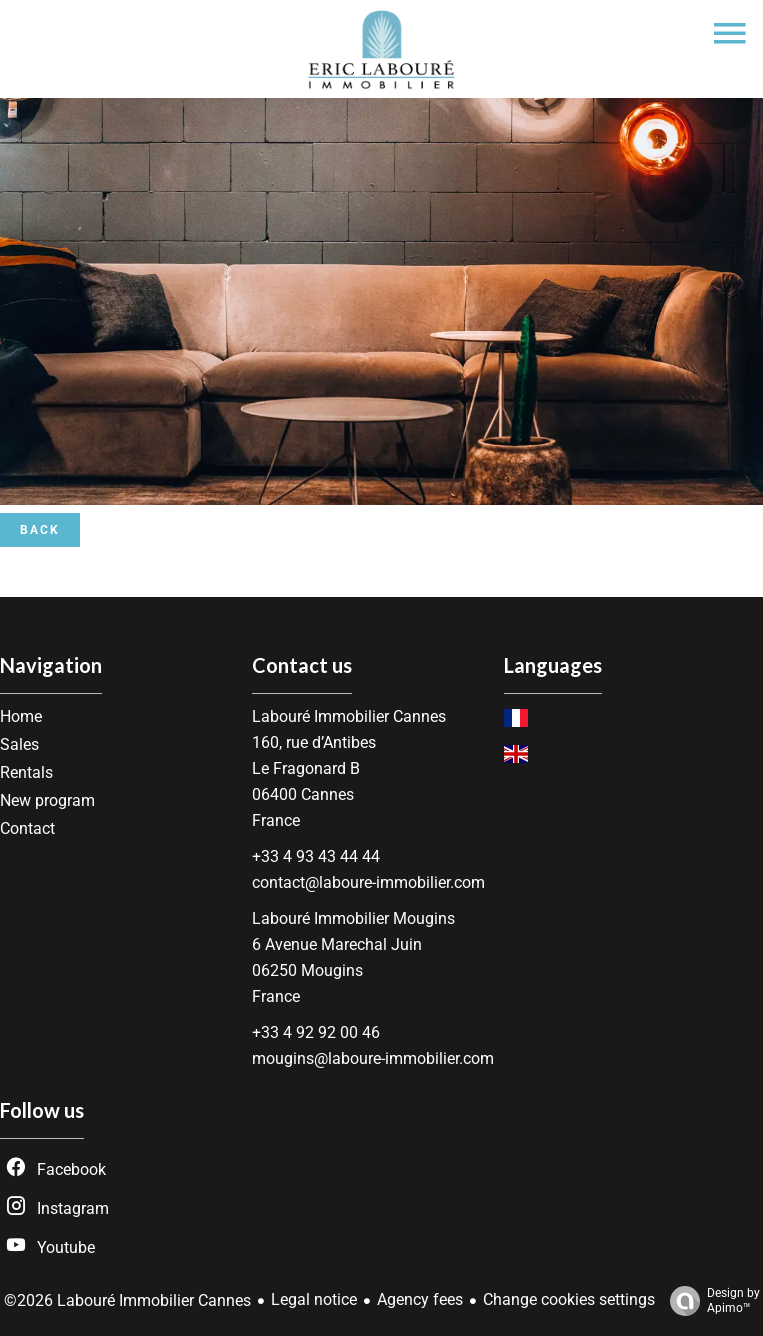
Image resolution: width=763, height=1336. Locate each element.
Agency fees (420, 1299)
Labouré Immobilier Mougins (353, 918)
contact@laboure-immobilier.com (368, 882)
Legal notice (314, 1299)
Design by (710, 1301)
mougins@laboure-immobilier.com (373, 1058)
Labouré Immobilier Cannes (349, 716)
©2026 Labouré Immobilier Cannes (127, 1300)
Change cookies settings (569, 1299)
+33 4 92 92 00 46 (316, 1032)
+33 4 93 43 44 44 (316, 856)
